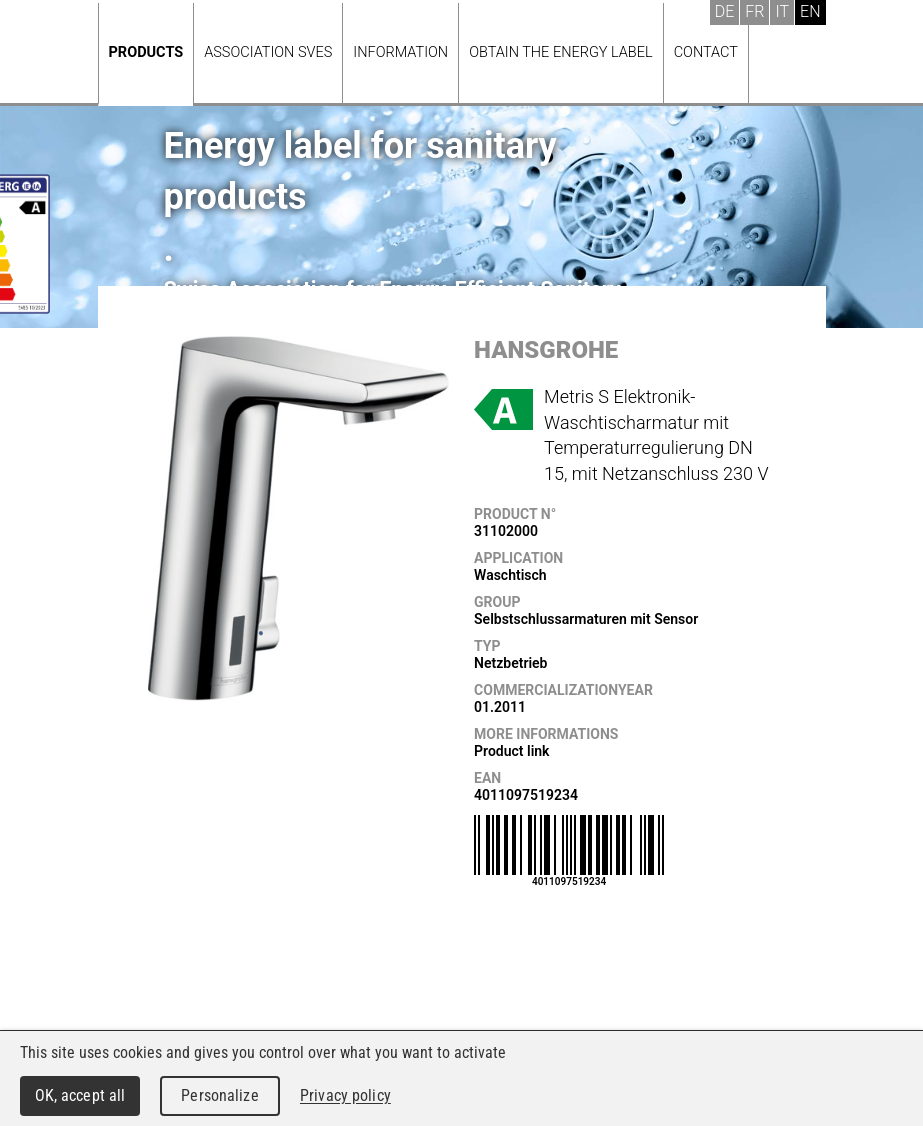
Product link (511, 751)
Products (146, 52)
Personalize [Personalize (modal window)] (219, 1095)
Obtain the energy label (561, 52)
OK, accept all (80, 1095)
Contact (706, 52)
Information (400, 52)
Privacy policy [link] (345, 1095)
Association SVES (268, 52)
